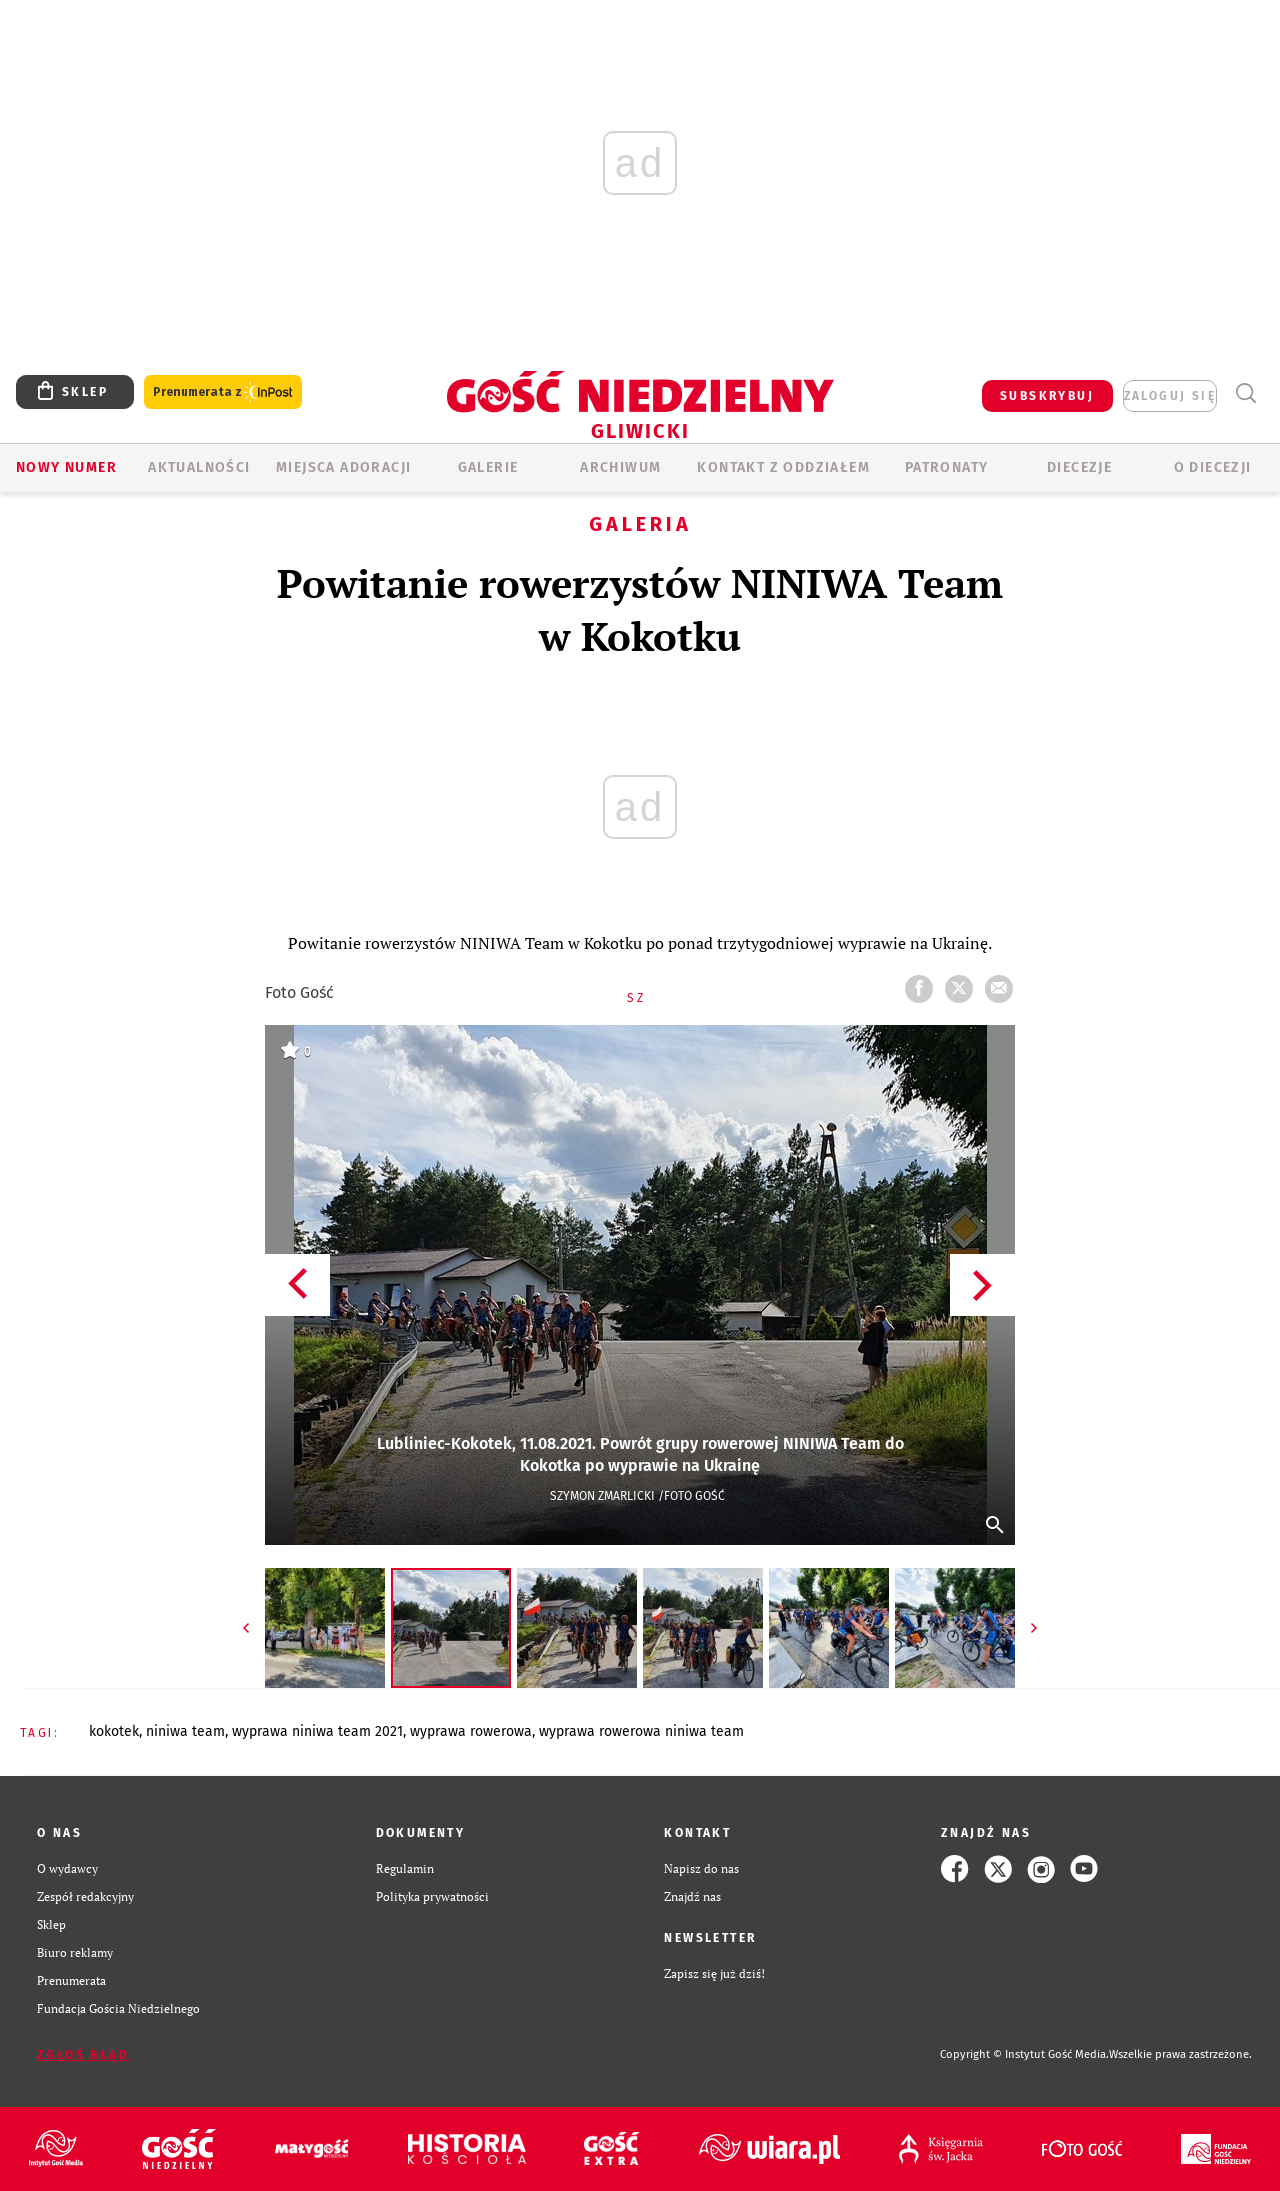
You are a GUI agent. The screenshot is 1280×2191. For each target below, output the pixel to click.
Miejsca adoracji (343, 467)
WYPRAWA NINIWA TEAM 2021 (317, 1731)
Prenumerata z (223, 392)
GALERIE (488, 467)
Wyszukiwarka (1245, 393)
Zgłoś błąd (83, 2055)
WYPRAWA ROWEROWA (471, 1731)
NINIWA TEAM (185, 1731)
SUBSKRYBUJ (1047, 396)
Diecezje (1079, 467)
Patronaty (947, 467)
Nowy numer (66, 467)
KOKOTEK (114, 1731)
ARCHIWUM (620, 467)
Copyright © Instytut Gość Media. (1024, 2054)
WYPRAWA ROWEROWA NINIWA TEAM (641, 1731)
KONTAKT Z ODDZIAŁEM (783, 467)
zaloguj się (1170, 396)
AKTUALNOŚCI (199, 467)
